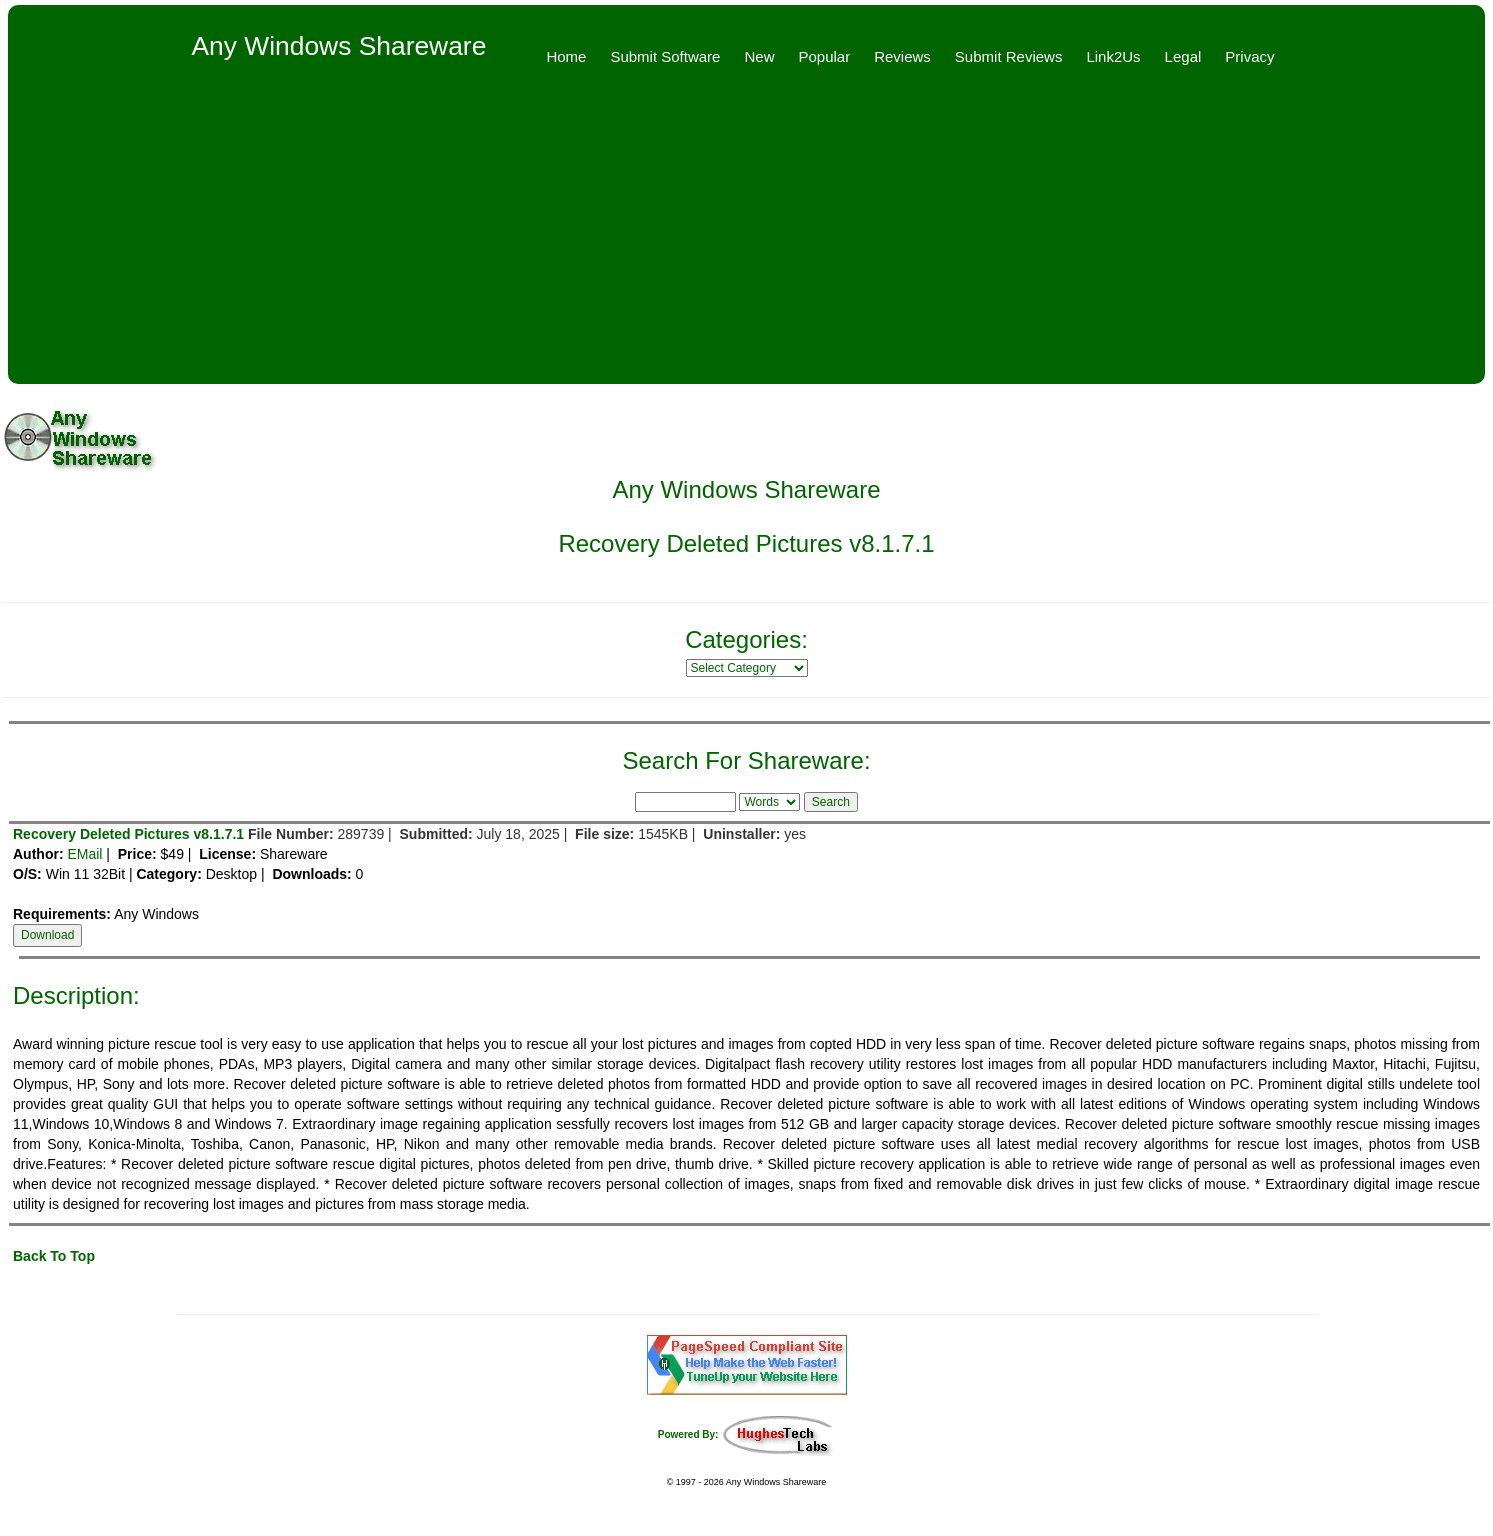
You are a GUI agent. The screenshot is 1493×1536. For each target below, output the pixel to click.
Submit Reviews (1009, 56)
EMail (84, 854)
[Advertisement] (747, 234)
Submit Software (665, 56)
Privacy (1249, 56)
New (759, 56)
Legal (1183, 56)
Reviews (902, 56)
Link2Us (1113, 56)
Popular (824, 56)
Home (566, 56)
